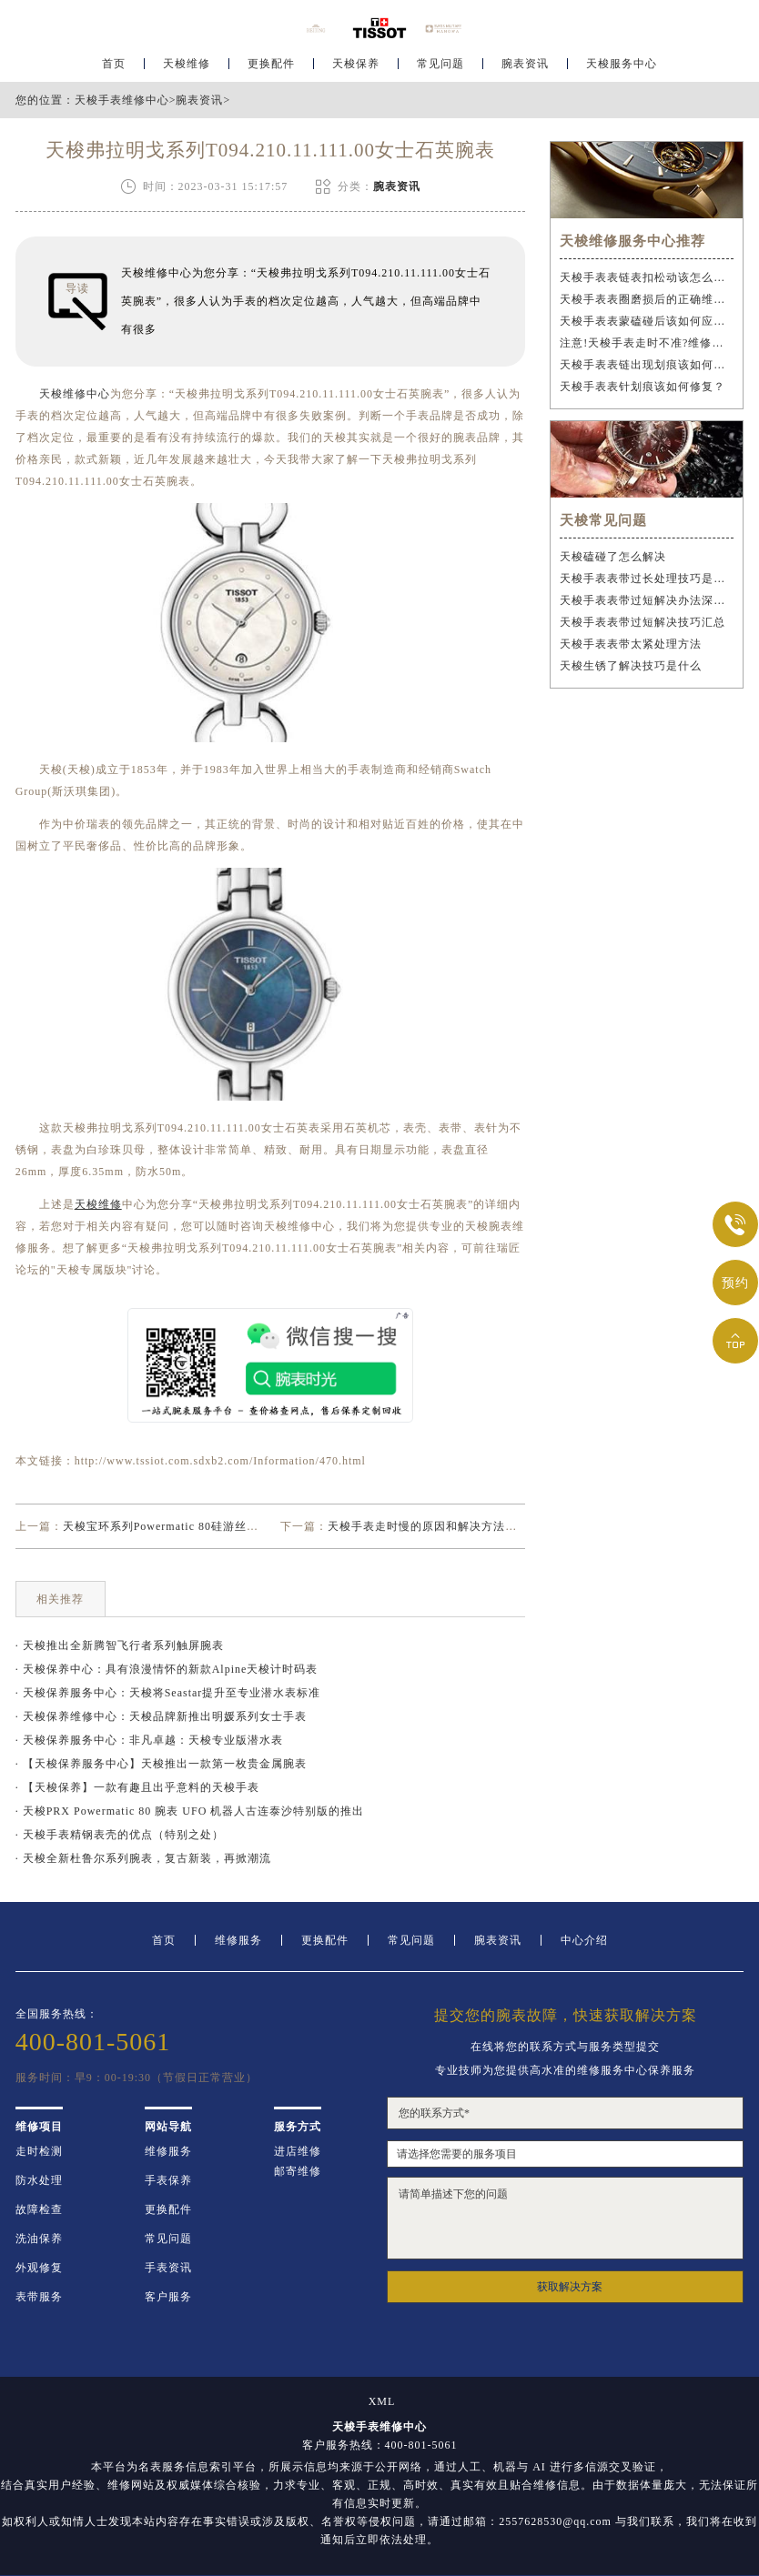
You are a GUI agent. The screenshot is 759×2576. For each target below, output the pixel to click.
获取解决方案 (569, 2286)
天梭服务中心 (621, 69)
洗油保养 (39, 2238)
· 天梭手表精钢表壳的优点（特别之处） (119, 1834)
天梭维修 (186, 69)
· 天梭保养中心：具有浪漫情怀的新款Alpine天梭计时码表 (167, 1669)
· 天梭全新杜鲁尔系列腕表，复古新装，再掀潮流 (143, 1858)
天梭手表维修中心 (122, 100)
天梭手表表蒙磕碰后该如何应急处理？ (647, 321)
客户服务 (168, 2296)
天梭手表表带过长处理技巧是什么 (647, 578)
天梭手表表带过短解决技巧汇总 (642, 622)
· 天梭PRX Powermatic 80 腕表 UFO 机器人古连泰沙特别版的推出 (190, 1811)
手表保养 (168, 2180)
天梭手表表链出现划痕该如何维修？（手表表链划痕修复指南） (647, 364)
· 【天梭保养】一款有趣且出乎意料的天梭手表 (137, 1787)
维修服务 (238, 1940)
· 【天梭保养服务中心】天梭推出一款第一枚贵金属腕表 (161, 1763)
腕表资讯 (525, 69)
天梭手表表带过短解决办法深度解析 (647, 600)
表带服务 (39, 2296)
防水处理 (39, 2180)
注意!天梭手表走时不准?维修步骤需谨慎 (647, 343)
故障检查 (39, 2209)
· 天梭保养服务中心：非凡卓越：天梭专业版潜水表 (149, 1740)
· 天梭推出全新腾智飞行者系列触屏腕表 (119, 1645)
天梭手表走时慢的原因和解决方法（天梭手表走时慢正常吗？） (493, 1526)
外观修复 (39, 2267)
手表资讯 (168, 2267)
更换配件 (271, 69)
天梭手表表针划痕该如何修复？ (642, 386)
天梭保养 (356, 69)
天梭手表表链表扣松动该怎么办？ (647, 277)
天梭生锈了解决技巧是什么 (631, 665)
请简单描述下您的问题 (565, 2218)
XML (382, 2401)
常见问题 (440, 69)
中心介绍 (584, 1940)
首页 (114, 69)
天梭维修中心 (74, 393)
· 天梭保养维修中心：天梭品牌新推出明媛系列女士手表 (161, 1716)
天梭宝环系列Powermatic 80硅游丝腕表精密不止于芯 (202, 1526)
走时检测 (39, 2151)
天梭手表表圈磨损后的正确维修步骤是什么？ (647, 299)
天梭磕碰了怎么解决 (613, 556)
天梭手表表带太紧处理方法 (631, 644)
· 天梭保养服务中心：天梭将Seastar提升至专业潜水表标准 (168, 1692)
